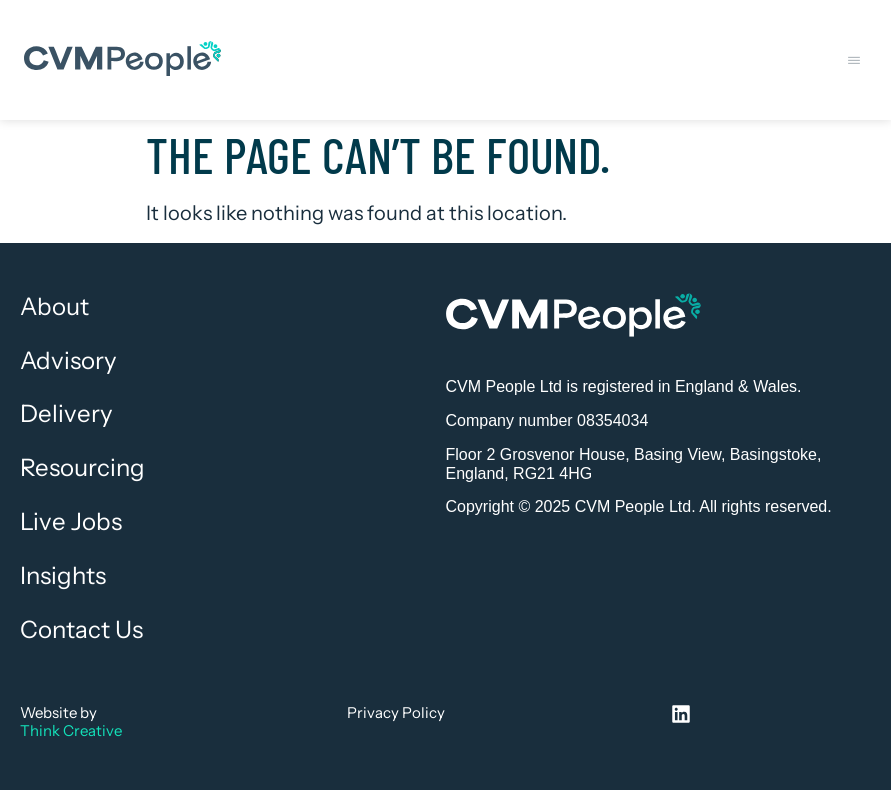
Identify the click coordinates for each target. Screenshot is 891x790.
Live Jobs (71, 522)
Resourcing (82, 468)
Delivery (66, 414)
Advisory (68, 361)
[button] (853, 60)
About (54, 307)
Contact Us (81, 630)
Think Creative (71, 731)
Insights (63, 576)
